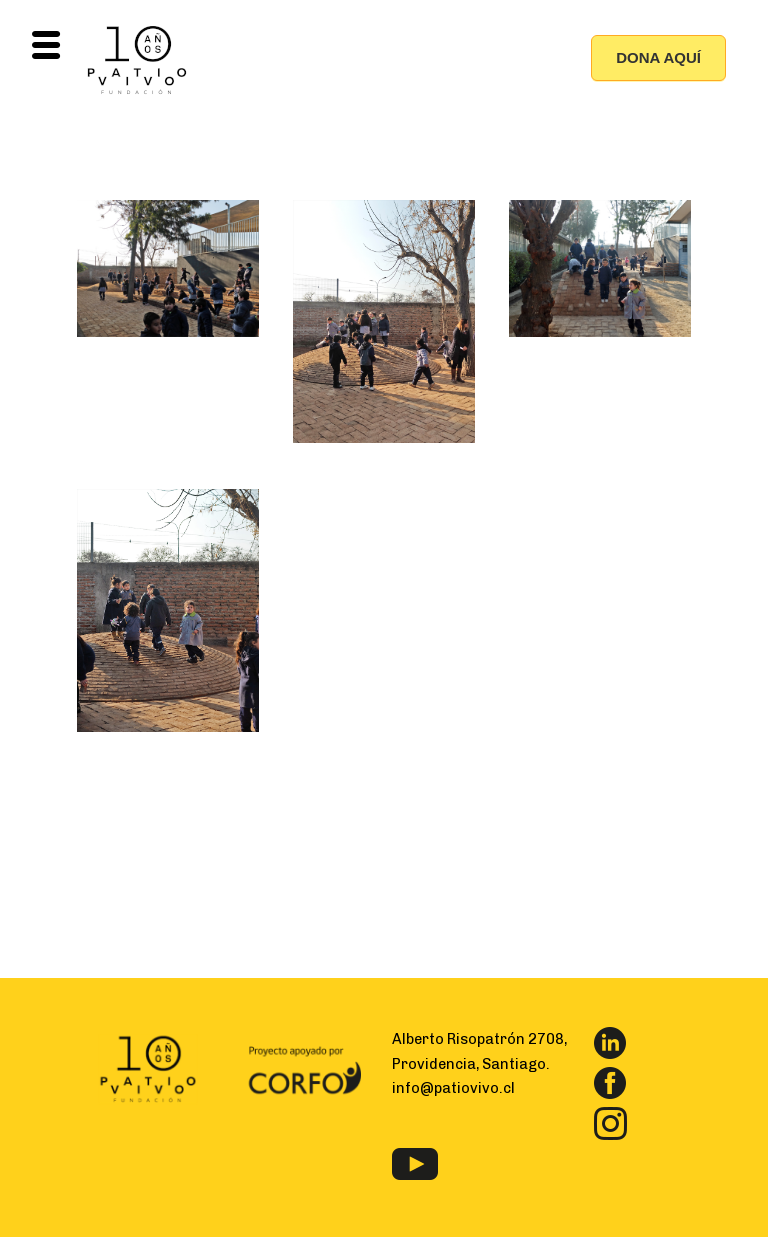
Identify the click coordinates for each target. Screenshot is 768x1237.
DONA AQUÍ (658, 57)
